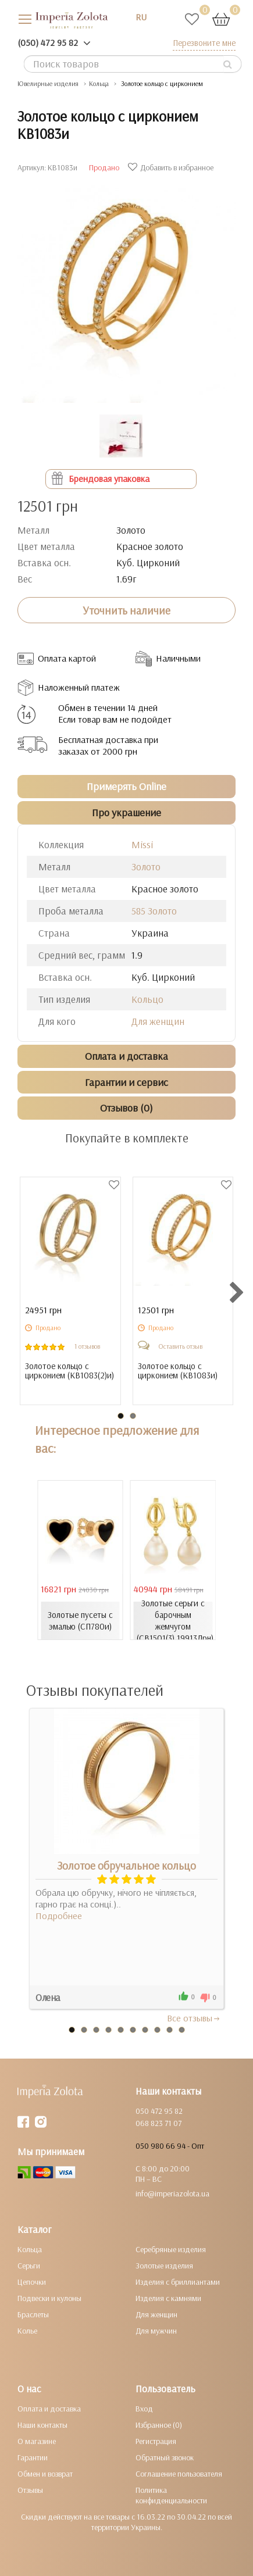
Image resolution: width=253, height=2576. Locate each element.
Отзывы (30, 2490)
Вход (144, 2408)
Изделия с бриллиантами (178, 2282)
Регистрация (156, 2441)
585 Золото (154, 911)
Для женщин (157, 1021)
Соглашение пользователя (179, 2473)
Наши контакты (42, 2425)
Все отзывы (194, 2018)
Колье (27, 2330)
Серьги (28, 2265)
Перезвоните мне (204, 42)
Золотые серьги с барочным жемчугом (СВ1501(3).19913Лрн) (175, 1621)
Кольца (29, 2249)
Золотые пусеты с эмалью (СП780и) (80, 1620)
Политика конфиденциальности (171, 2495)
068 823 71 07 (158, 2123)
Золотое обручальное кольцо (126, 1866)
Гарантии (32, 2457)
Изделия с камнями (168, 2298)
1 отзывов (87, 1346)
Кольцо (147, 999)
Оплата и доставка (49, 2408)
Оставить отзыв (180, 1346)
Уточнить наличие (126, 610)
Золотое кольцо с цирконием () (69, 1371)
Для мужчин (156, 2330)
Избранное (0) (159, 2425)
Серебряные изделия (171, 2249)
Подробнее (58, 1915)
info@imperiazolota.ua (172, 2193)
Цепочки (31, 2282)
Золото (146, 866)
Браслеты (33, 2314)
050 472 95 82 (159, 2111)
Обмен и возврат (45, 2473)
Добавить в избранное (172, 167)
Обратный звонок (165, 2457)
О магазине (36, 2441)
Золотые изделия (164, 2265)
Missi (142, 844)
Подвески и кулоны (49, 2298)
